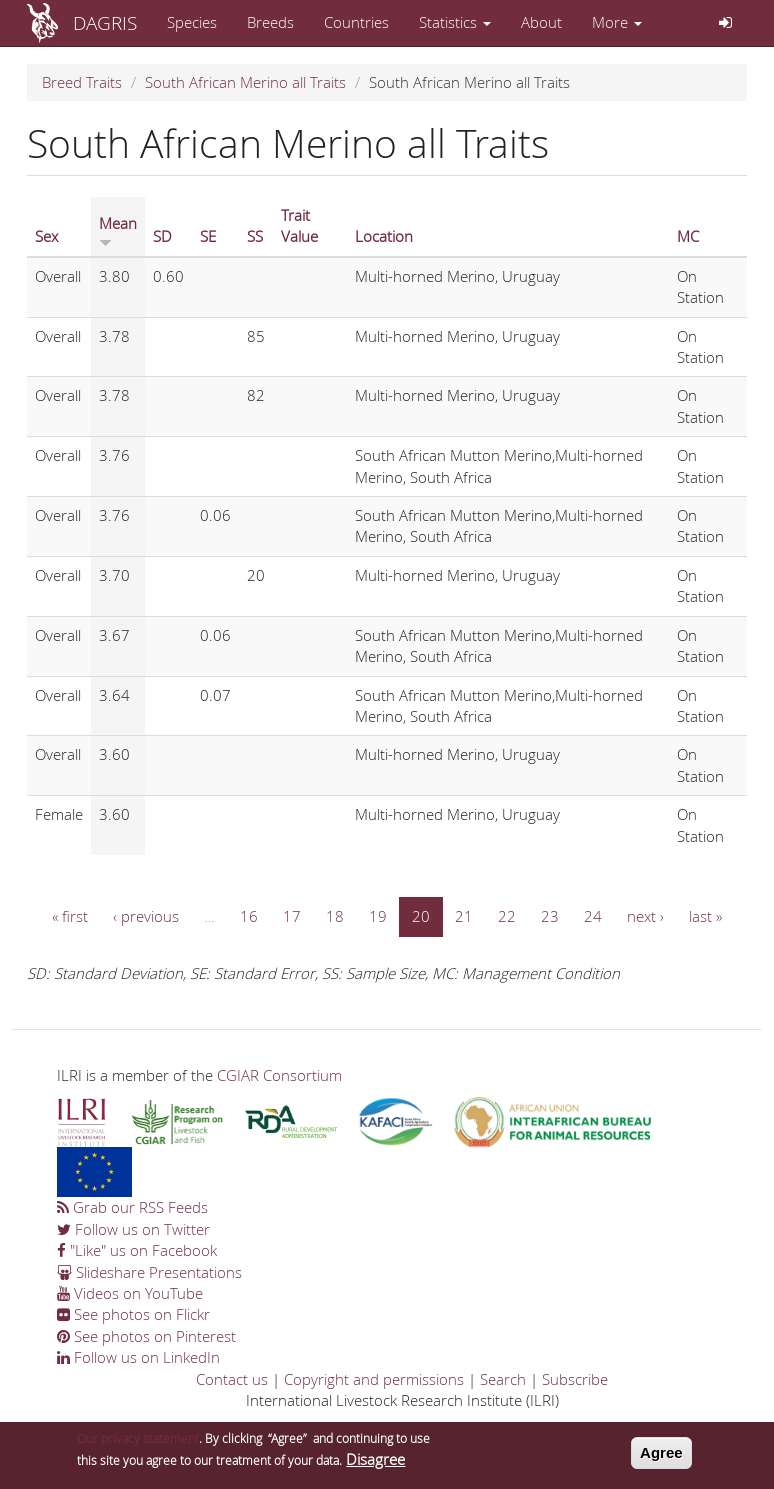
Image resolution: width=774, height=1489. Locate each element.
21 (464, 916)
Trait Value (299, 225)
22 (507, 916)
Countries (356, 22)
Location (384, 236)
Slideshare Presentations (149, 1272)
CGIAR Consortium (279, 1075)
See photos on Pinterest (146, 1336)
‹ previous (146, 916)
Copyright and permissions (374, 1379)
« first (70, 916)
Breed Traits (82, 82)
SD (162, 236)
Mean (118, 230)
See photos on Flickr (133, 1314)
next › (645, 916)
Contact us (232, 1379)
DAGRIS (105, 22)
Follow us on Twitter (133, 1229)
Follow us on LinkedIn (138, 1357)
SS (255, 236)
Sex (46, 236)
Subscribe (575, 1379)
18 (335, 916)
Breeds (270, 22)
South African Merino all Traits (245, 82)
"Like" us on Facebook (137, 1250)
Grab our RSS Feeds (132, 1207)
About (541, 22)
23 (550, 916)
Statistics (455, 22)
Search (503, 1379)
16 (249, 916)
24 (593, 916)
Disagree (375, 1464)
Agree (661, 1457)
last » (705, 916)
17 (292, 916)
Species (192, 22)
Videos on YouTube (130, 1293)
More (617, 22)
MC (688, 236)
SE (208, 236)
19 (378, 916)
